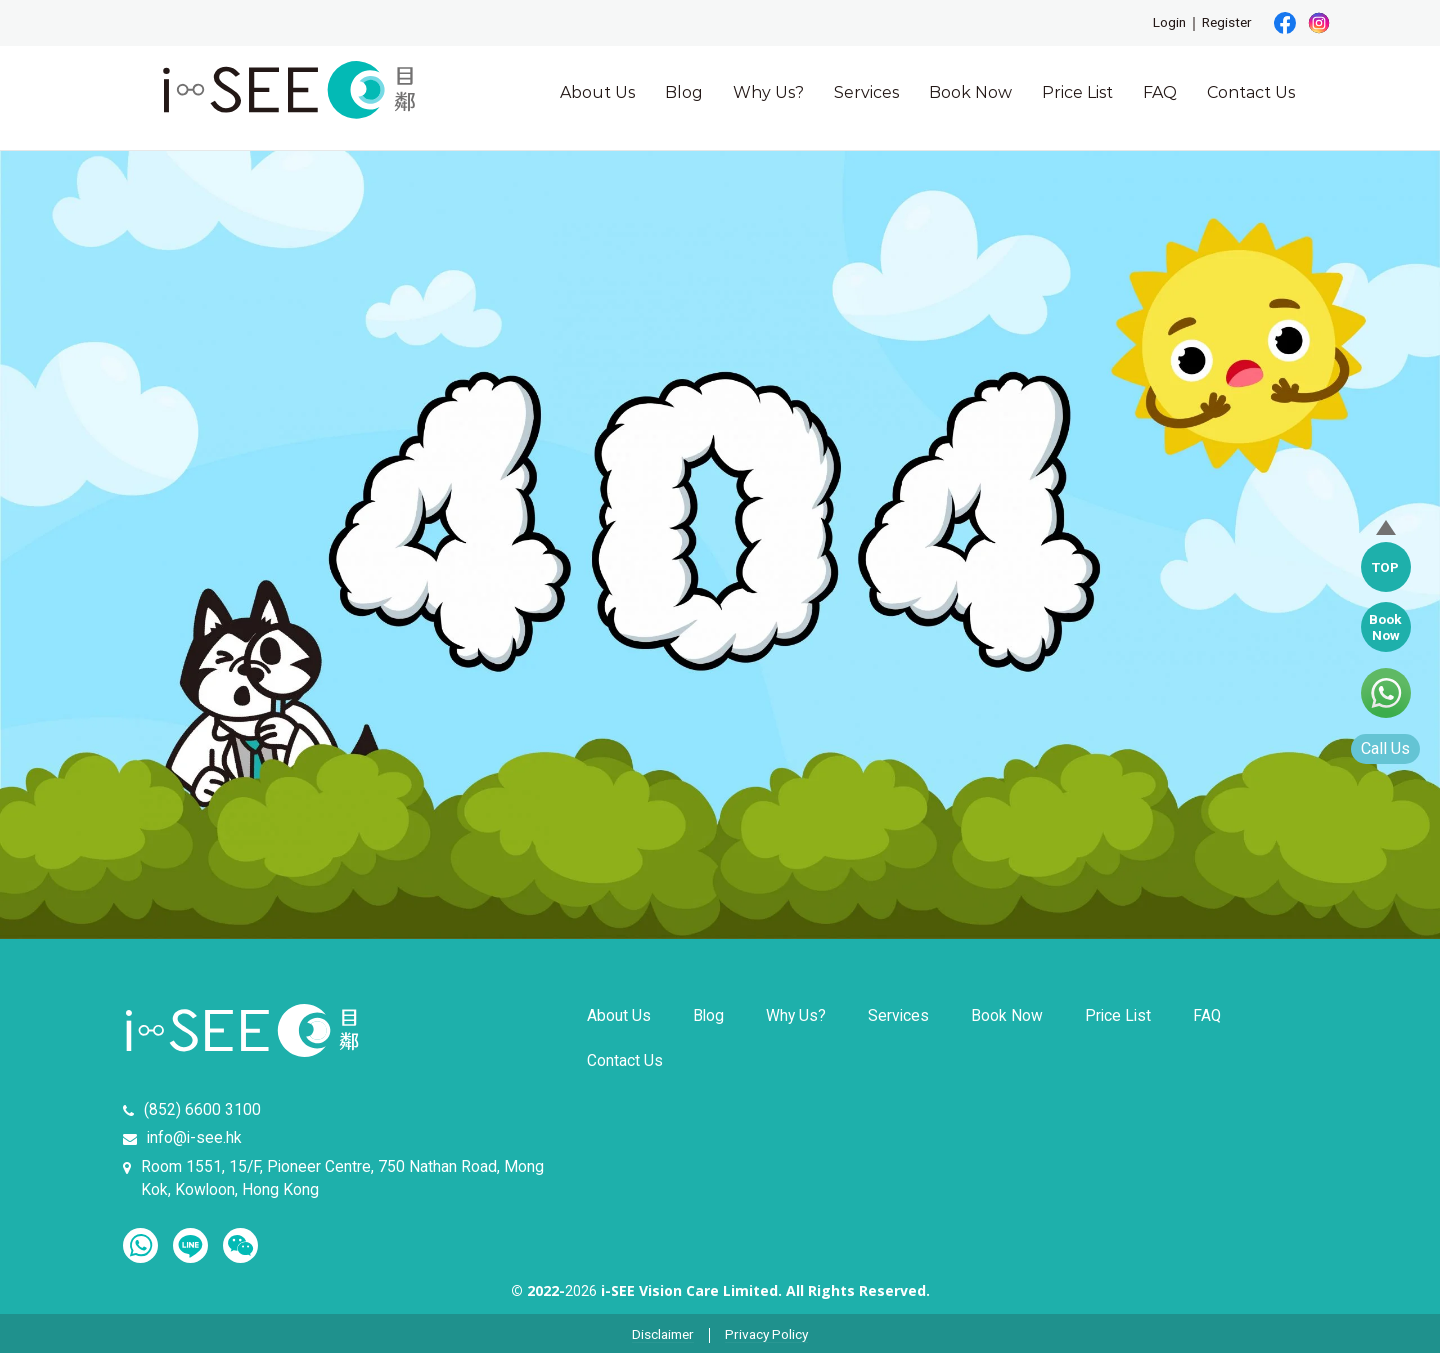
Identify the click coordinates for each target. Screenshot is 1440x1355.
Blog (684, 92)
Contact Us (1251, 92)
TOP (1384, 567)
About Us (597, 92)
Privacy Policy (769, 1337)
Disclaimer (662, 1337)
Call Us (1384, 749)
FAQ (1160, 92)
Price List (1077, 92)
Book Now (970, 92)
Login (1166, 23)
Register (1225, 23)
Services (866, 92)
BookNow (1384, 627)
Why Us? (768, 92)
